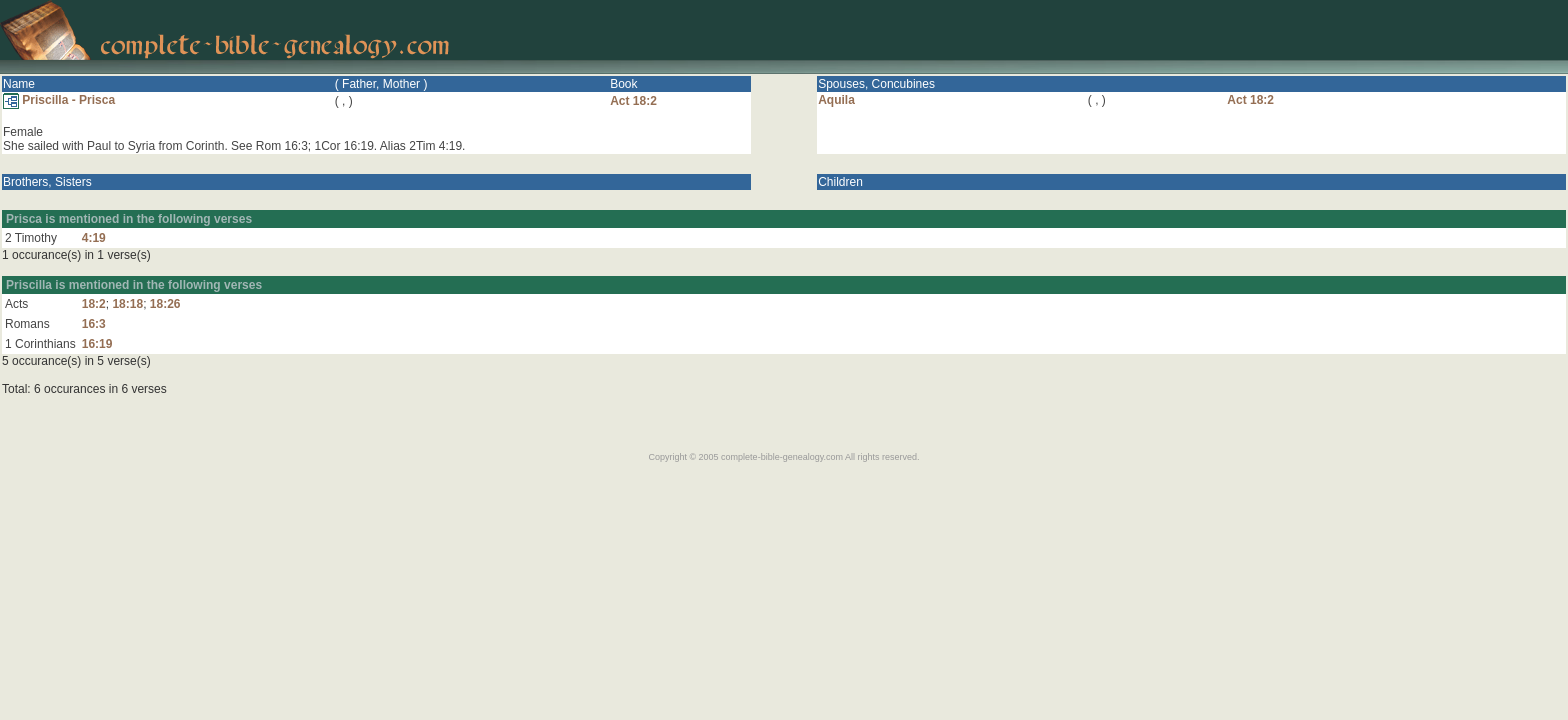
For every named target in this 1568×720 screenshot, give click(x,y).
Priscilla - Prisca (59, 100)
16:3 (94, 324)
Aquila (836, 100)
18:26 (165, 304)
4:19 (94, 238)
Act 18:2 (633, 101)
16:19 (97, 344)
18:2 (94, 304)
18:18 (127, 304)
